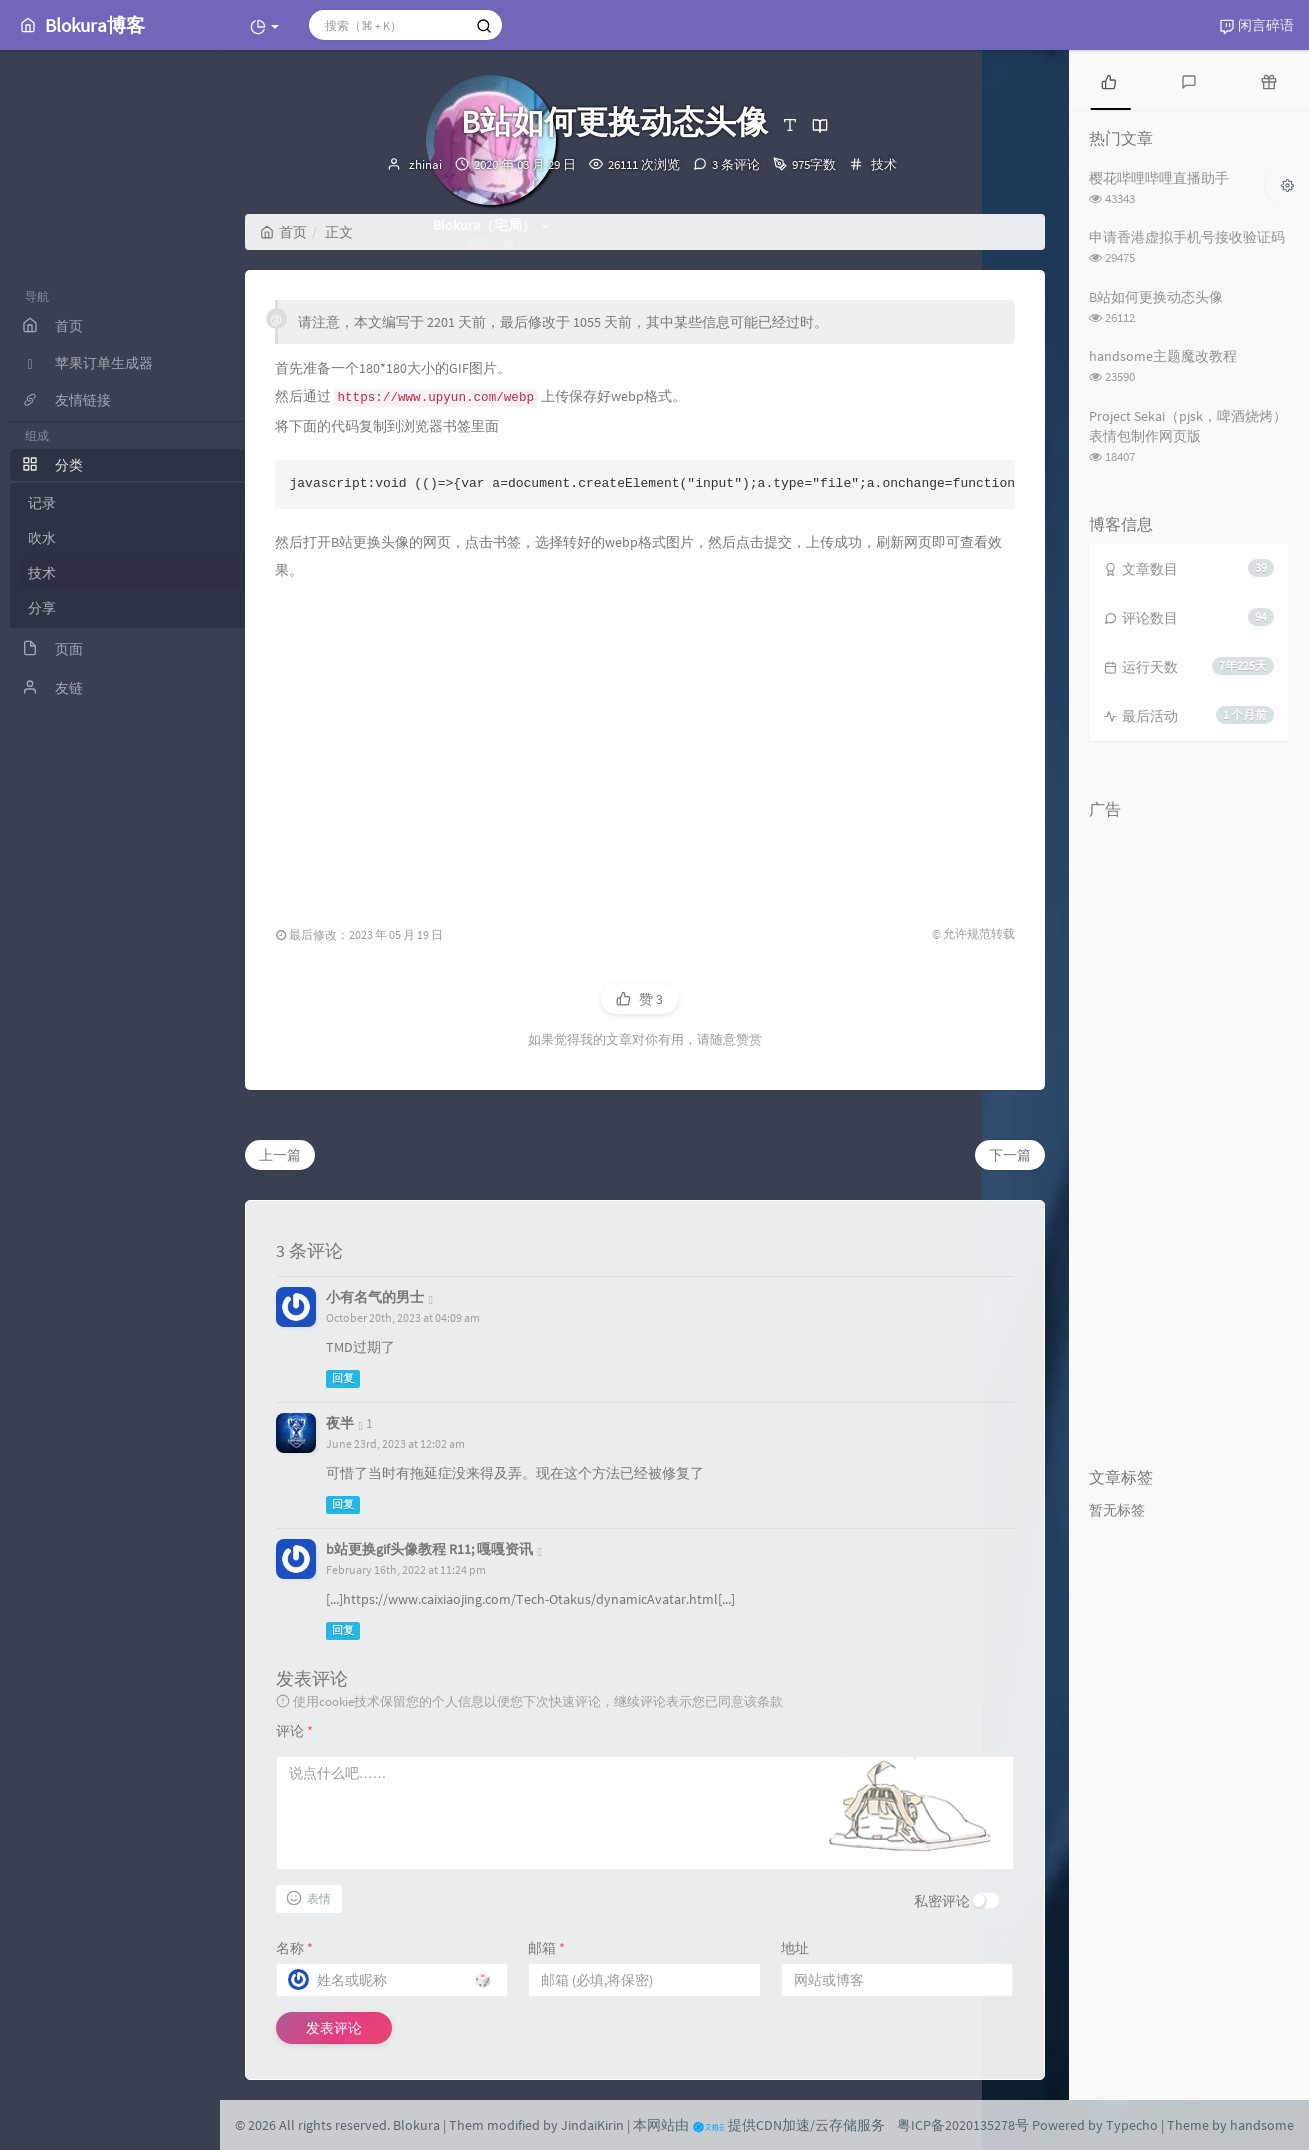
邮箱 (546, 1948)
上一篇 (280, 1155)
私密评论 (942, 1901)
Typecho (1132, 2125)
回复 (343, 1378)
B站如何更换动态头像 (1156, 297)
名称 (294, 1948)
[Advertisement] (645, 744)
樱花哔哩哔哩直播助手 (1159, 178)
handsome (1262, 2125)
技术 (110, 573)
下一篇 (1010, 1155)
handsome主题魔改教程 (1163, 356)
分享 (110, 608)
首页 (283, 232)
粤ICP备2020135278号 (963, 2125)
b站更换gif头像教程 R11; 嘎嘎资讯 (429, 1549)
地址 (795, 1948)
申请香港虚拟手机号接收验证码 (1187, 237)
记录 (110, 503)
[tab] (1109, 80)
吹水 (110, 538)
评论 (294, 1731)
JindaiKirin (592, 2125)
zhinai (425, 164)
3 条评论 (736, 164)
